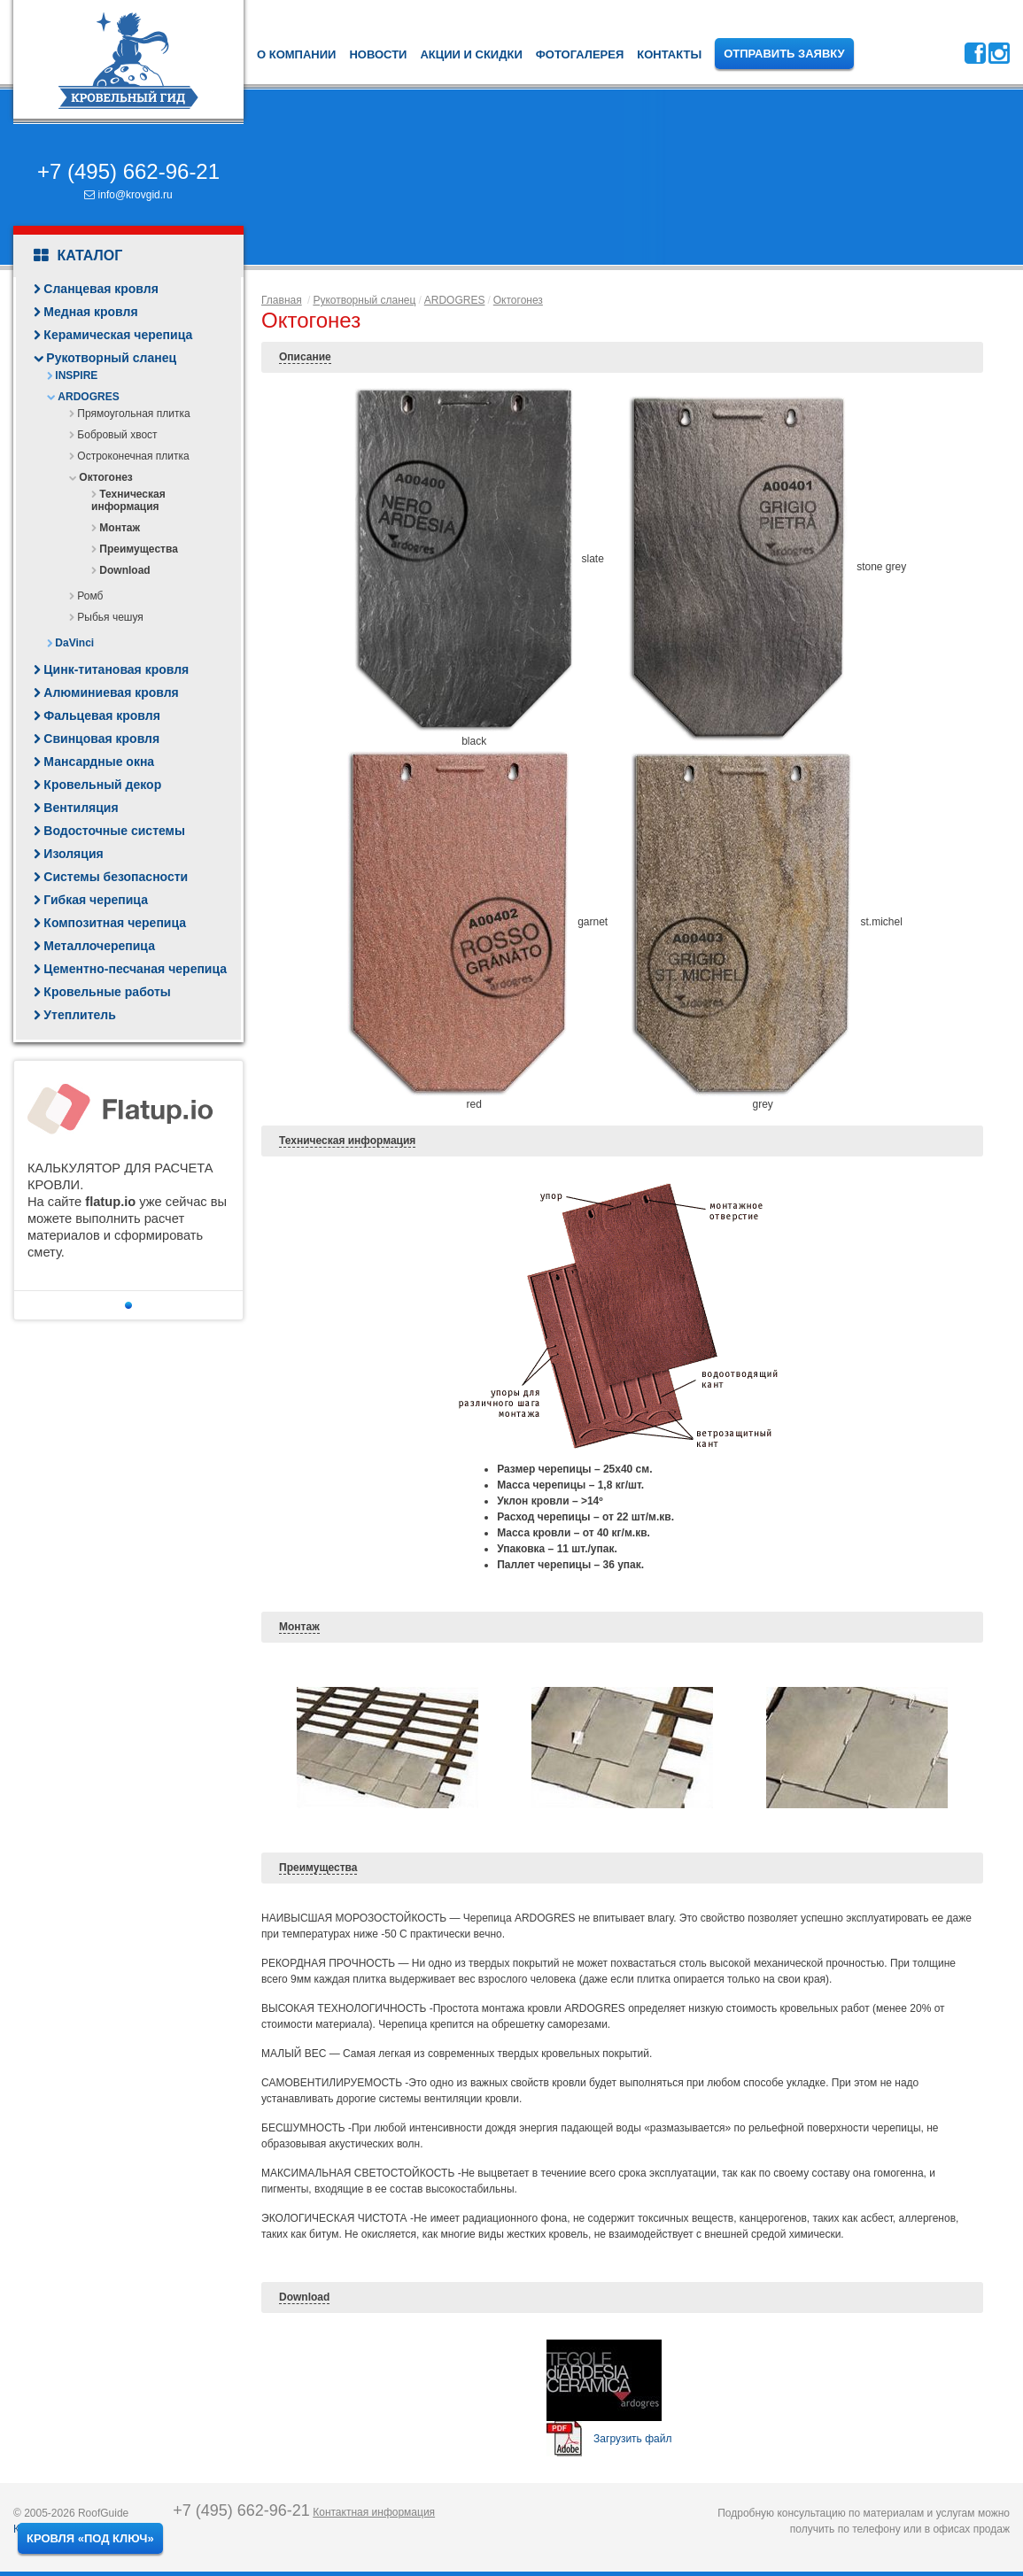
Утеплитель (79, 1015)
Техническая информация (128, 500)
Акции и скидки (471, 54)
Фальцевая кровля (101, 715)
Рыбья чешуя (110, 617)
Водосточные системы (114, 831)
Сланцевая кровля (101, 289)
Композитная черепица (114, 923)
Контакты (669, 54)
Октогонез (105, 477)
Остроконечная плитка (133, 456)
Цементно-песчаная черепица (135, 969)
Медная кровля (90, 312)
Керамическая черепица (117, 335)
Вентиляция (80, 808)
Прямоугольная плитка (133, 413)
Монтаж (119, 528)
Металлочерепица (99, 946)
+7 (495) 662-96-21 (128, 171)
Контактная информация (374, 2512)
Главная (281, 300)
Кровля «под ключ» (90, 2538)
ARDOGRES (88, 397)
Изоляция (73, 854)
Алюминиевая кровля (110, 692)
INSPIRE (76, 375)
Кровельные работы (106, 992)
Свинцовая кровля (101, 738)
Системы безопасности (115, 877)
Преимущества (138, 549)
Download (124, 570)
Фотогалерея (580, 54)
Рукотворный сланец (111, 358)
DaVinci (74, 643)
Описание (305, 357)
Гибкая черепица (95, 900)
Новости (378, 54)
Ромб (90, 596)
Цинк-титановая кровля (116, 669)
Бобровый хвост (117, 435)
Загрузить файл (632, 2439)
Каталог (78, 256)
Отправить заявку (784, 53)
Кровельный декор (102, 784)
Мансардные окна (98, 761)
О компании (296, 54)
